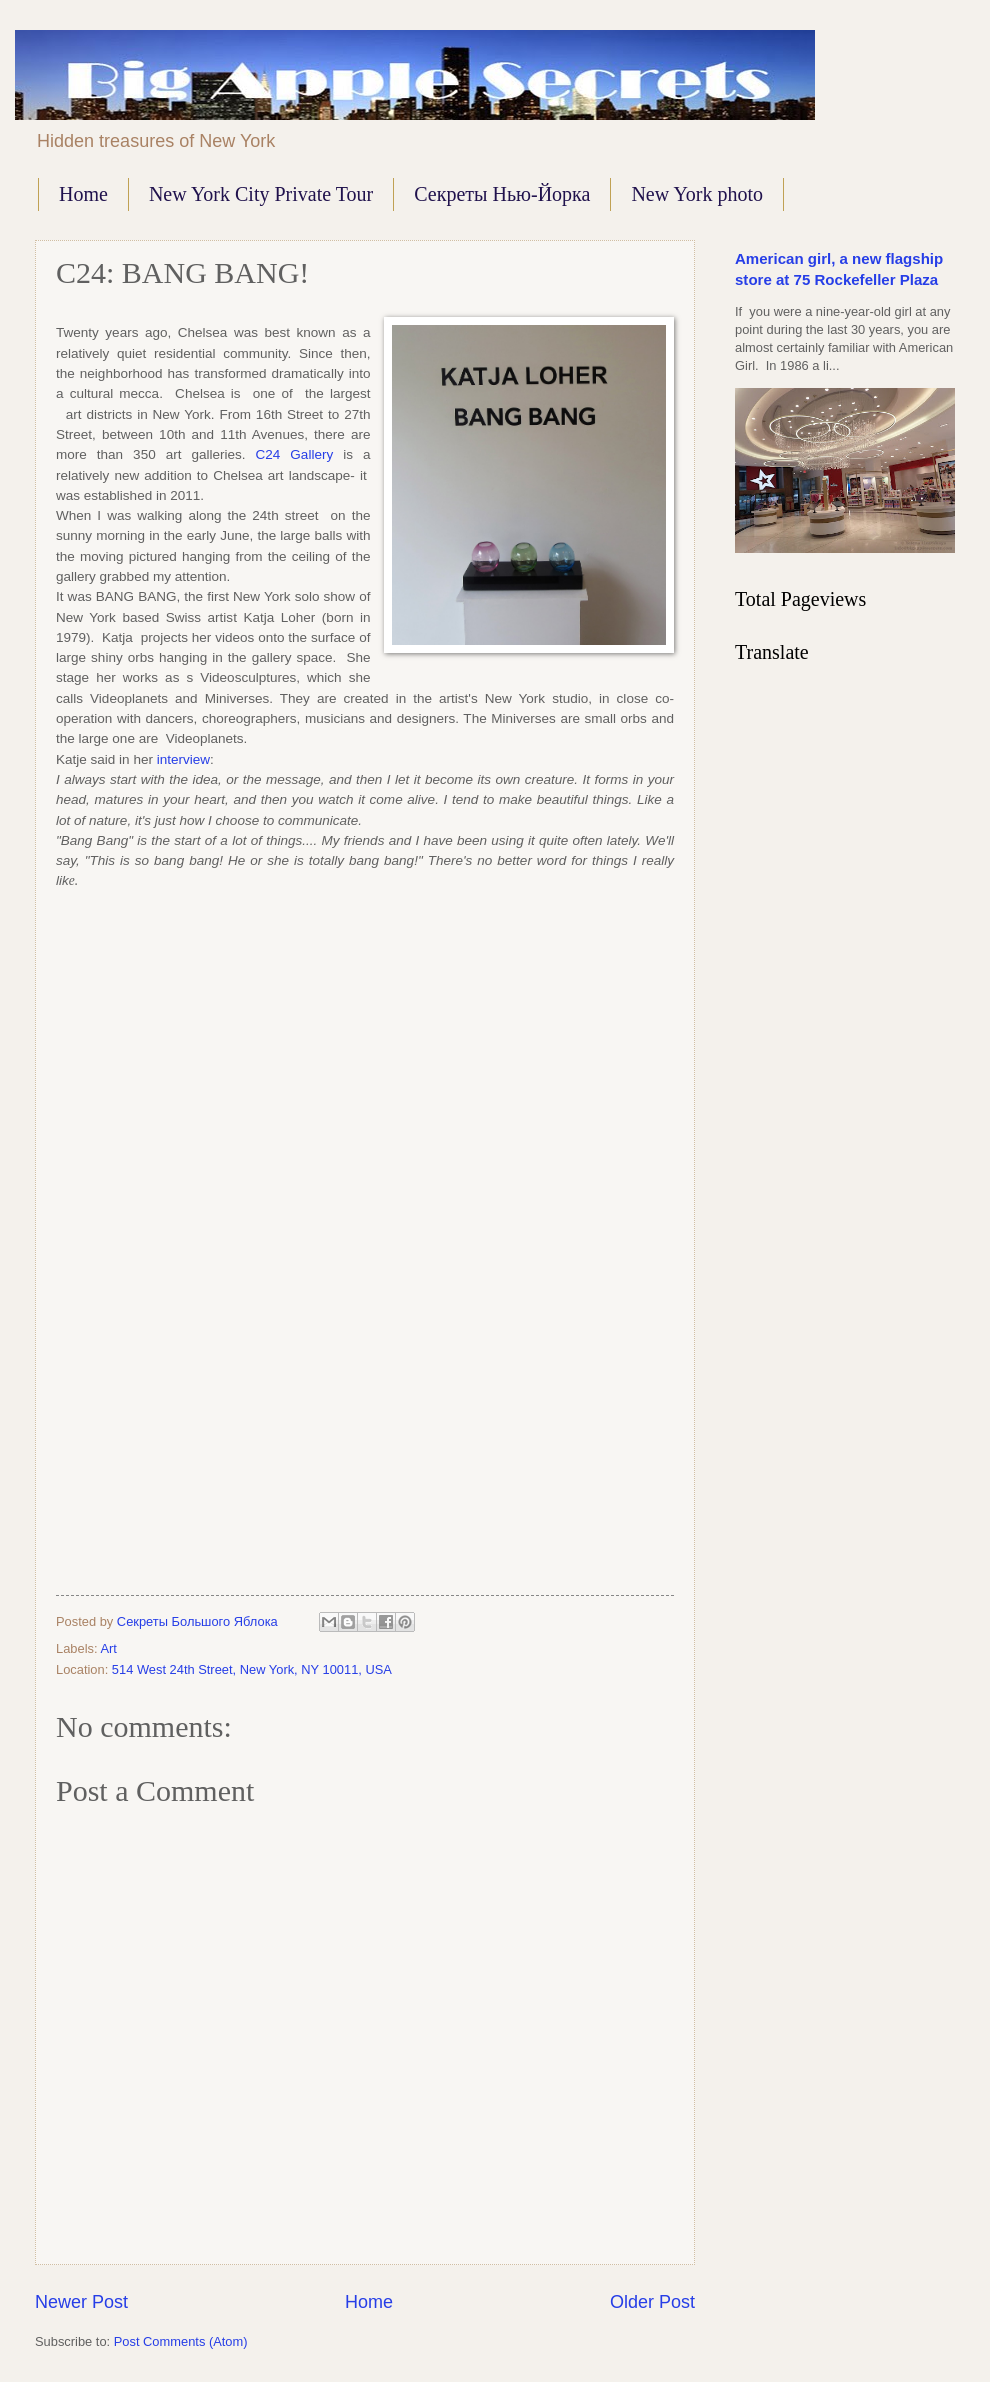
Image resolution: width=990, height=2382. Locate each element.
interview (183, 759)
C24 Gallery (295, 454)
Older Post (652, 2302)
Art (108, 1648)
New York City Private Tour (261, 194)
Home (83, 194)
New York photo (697, 194)
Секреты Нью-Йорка (502, 194)
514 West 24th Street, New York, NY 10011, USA (252, 1669)
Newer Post (81, 2302)
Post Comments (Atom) (181, 2341)
